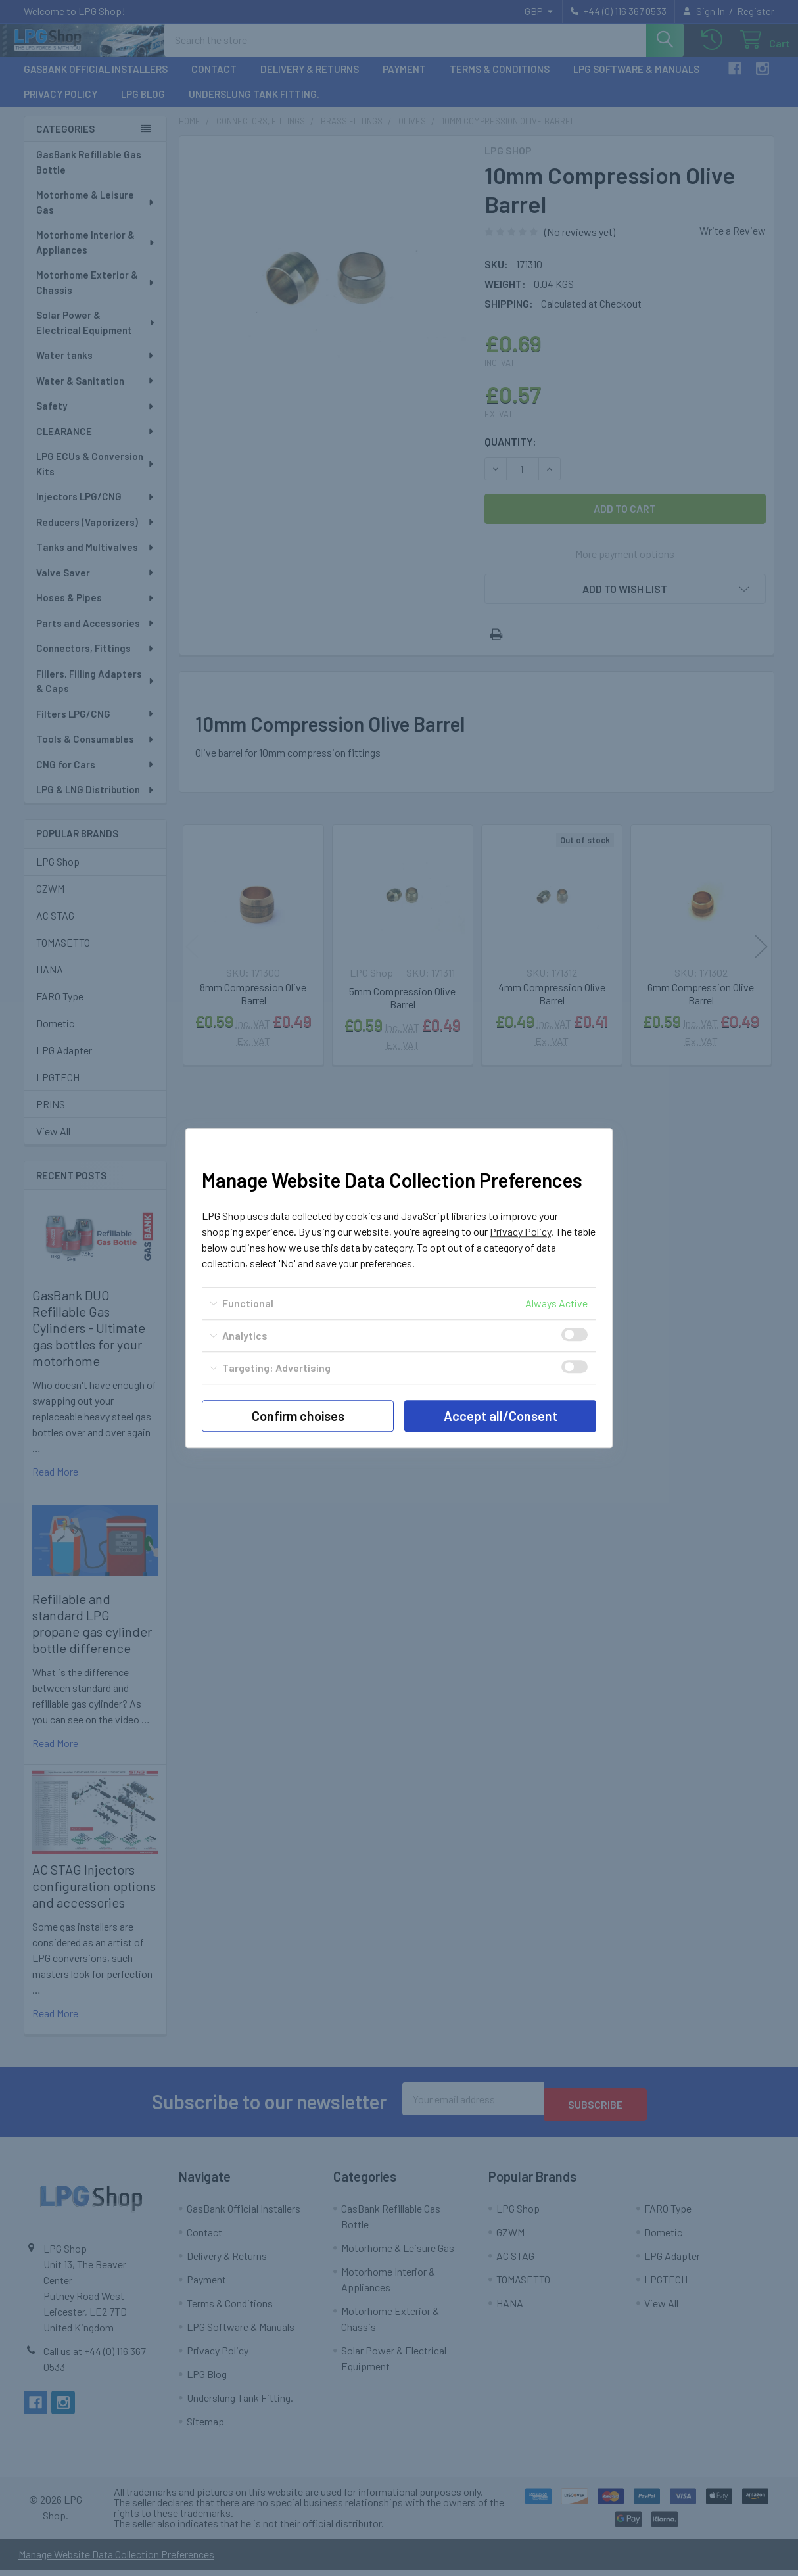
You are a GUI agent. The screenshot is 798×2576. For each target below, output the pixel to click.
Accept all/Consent (500, 1416)
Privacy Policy (520, 1231)
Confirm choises (298, 1416)
